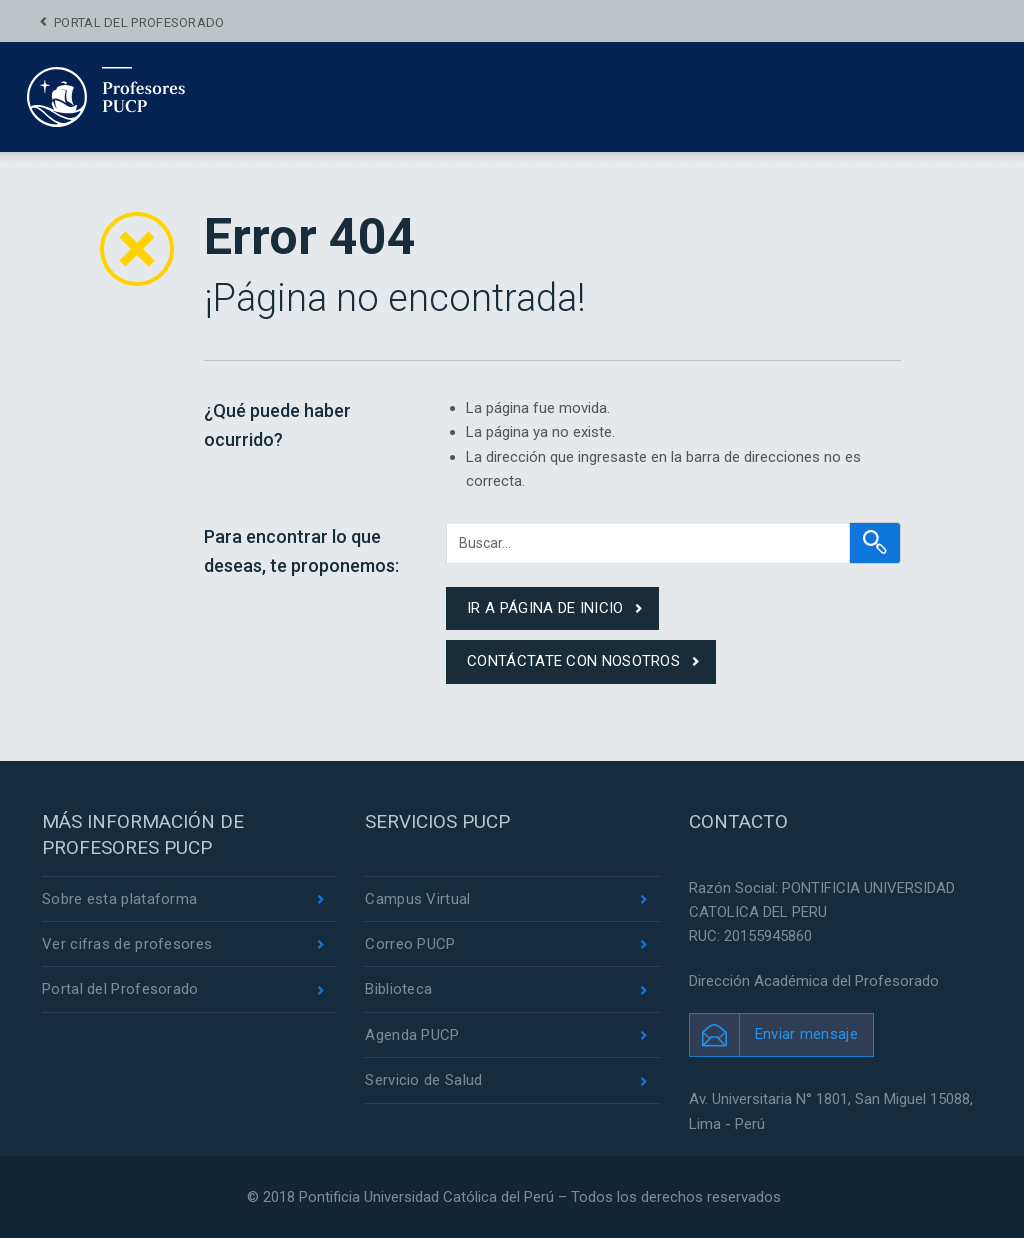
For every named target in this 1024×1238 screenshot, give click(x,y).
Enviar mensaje (806, 1034)
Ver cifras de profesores (127, 944)
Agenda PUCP (412, 1035)
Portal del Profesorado (139, 22)
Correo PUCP (410, 944)
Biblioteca (398, 989)
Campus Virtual (417, 899)
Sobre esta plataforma (119, 899)
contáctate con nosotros (573, 661)
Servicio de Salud (423, 1080)
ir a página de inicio (545, 608)
